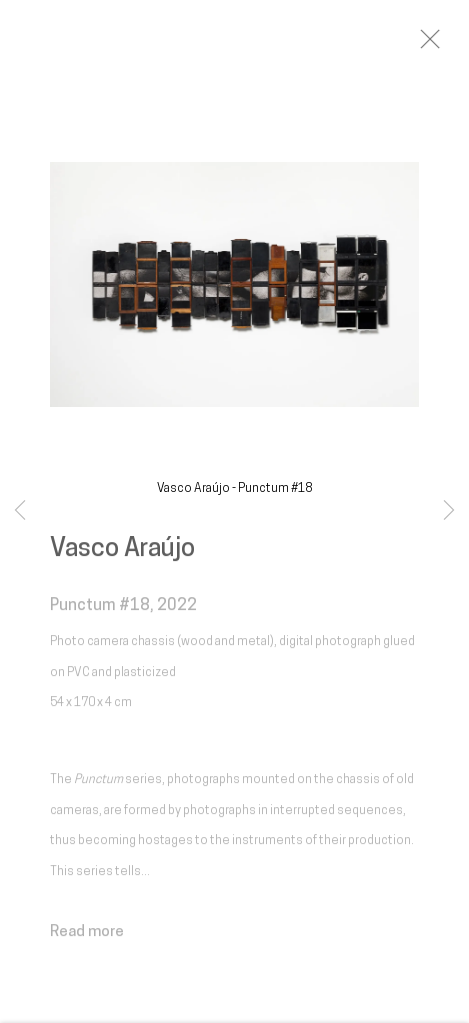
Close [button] (441, 45)
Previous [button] (20, 511)
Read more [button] (87, 938)
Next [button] (449, 511)
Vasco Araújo (122, 555)
